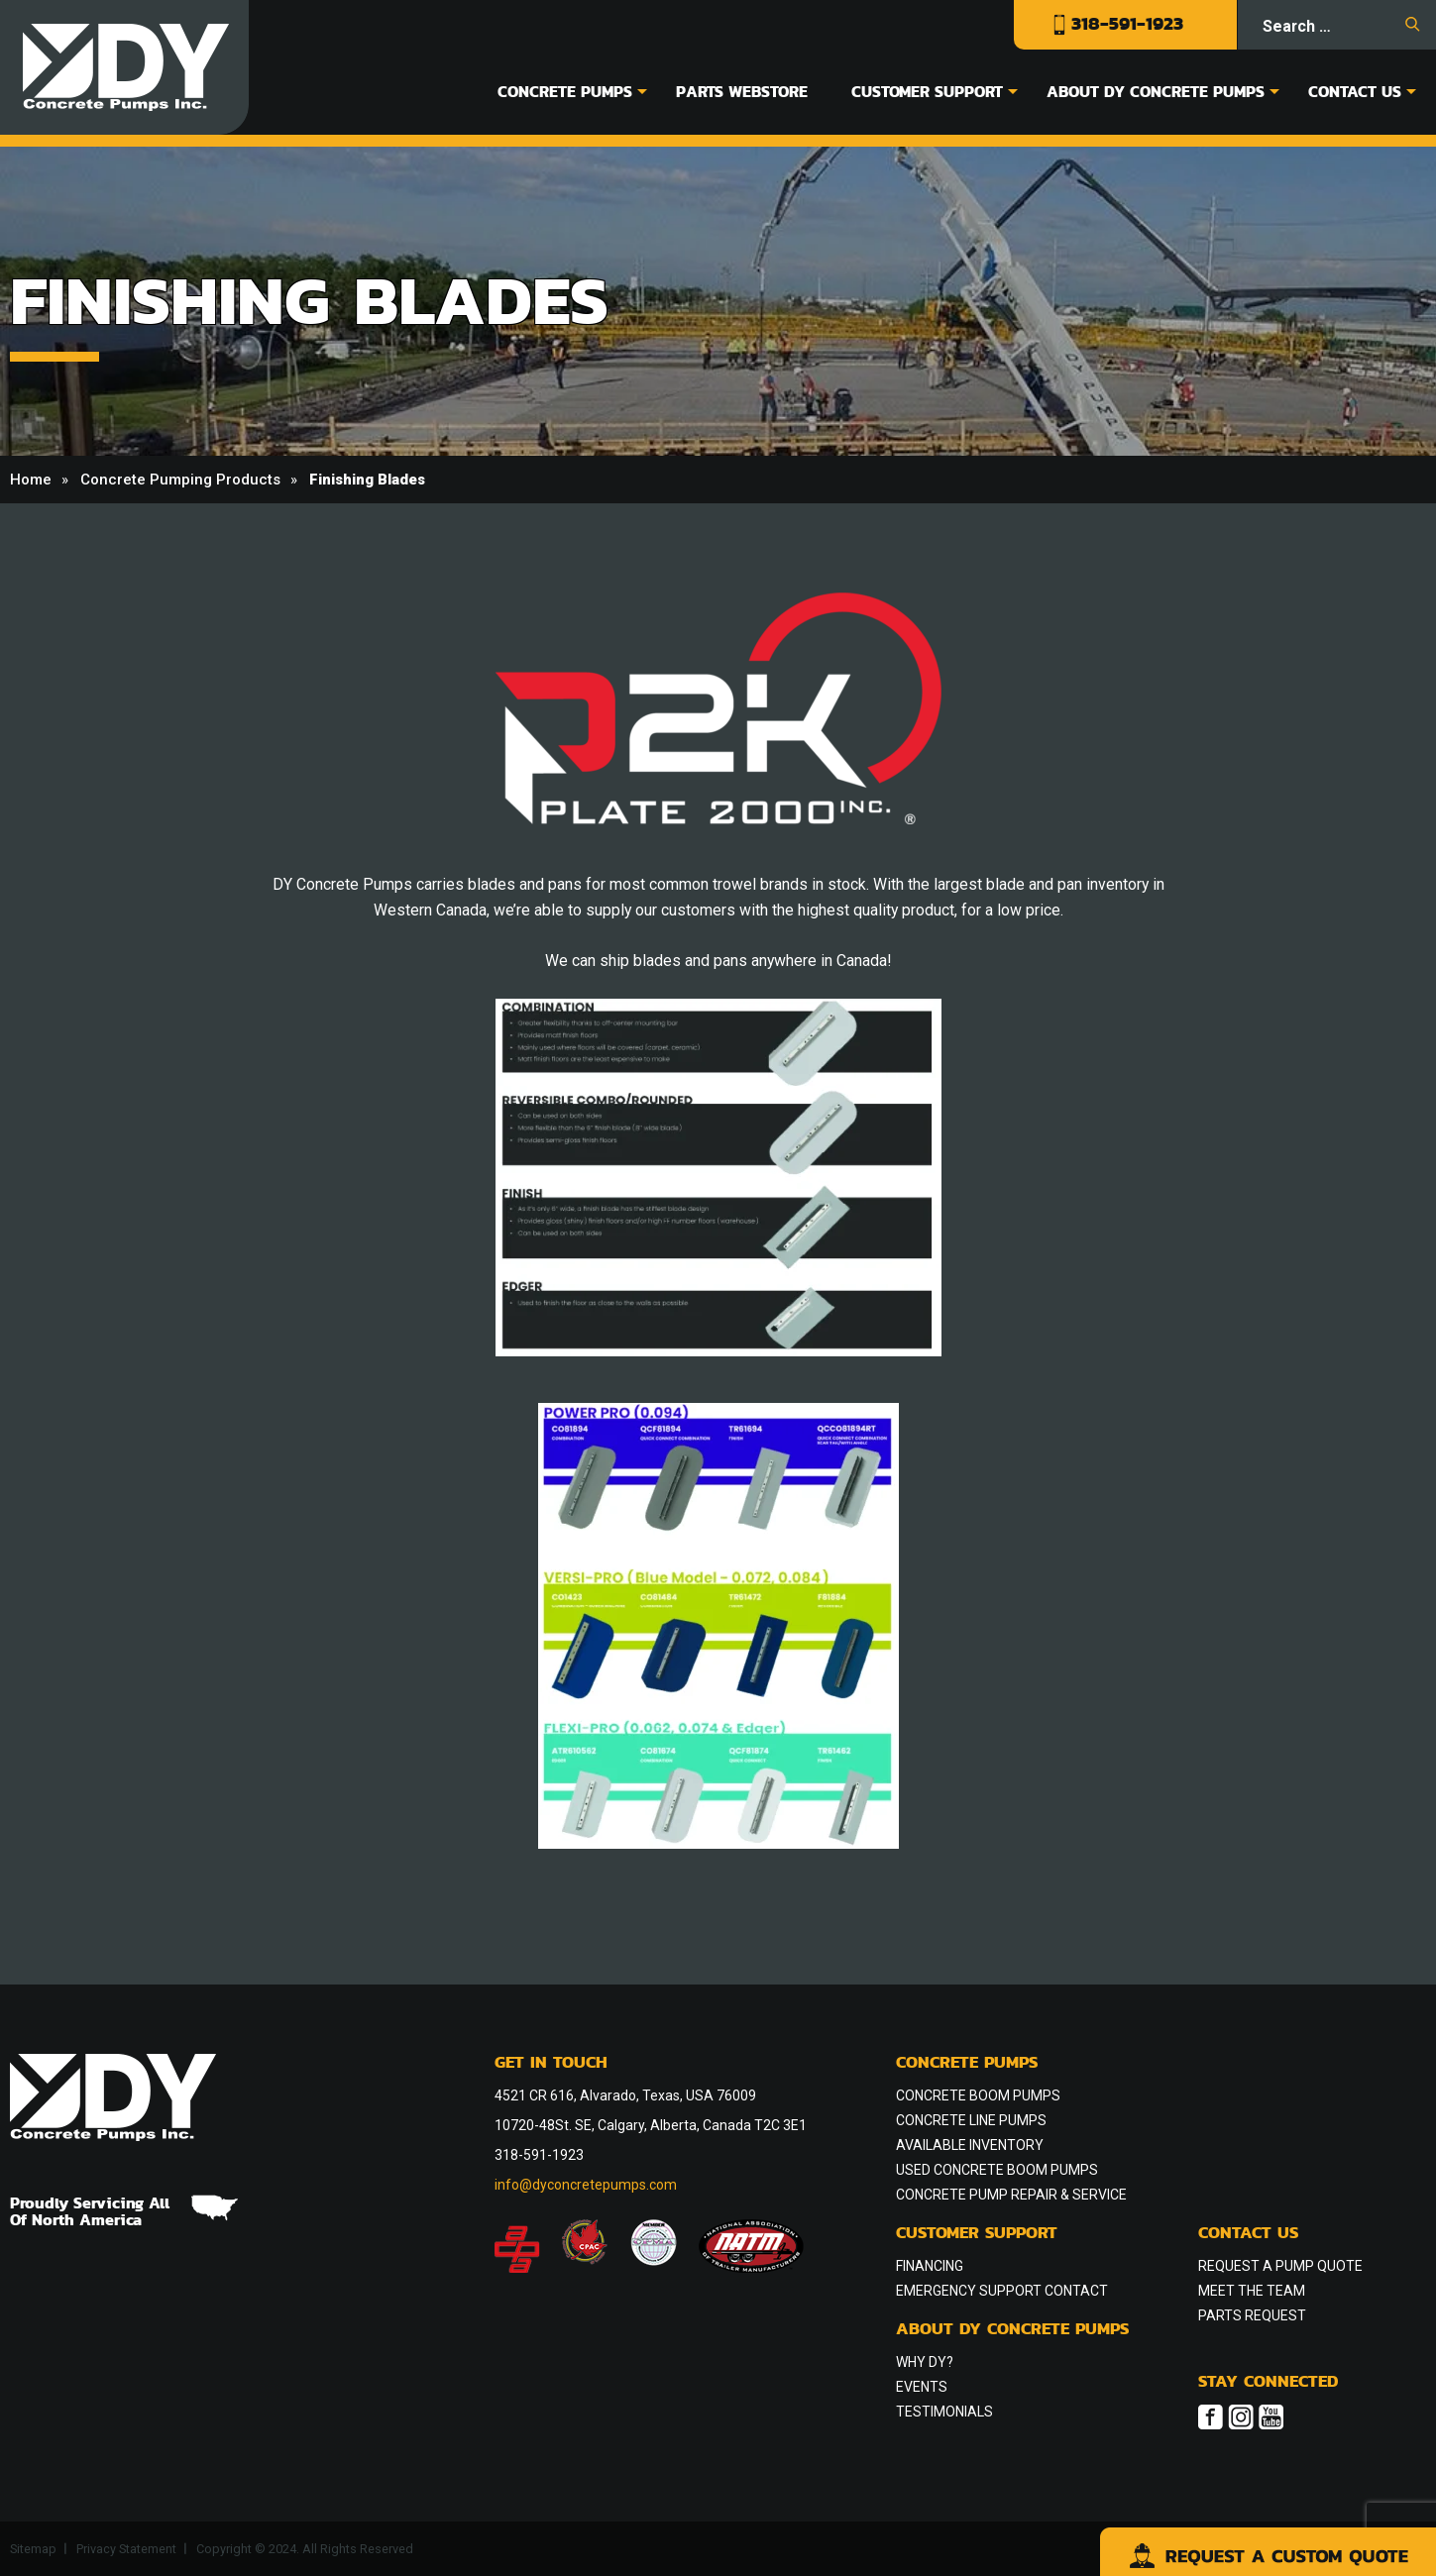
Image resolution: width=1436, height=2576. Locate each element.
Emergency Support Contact (1002, 2291)
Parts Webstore (742, 91)
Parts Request (1252, 2315)
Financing (929, 2266)
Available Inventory (970, 2145)
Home (31, 479)
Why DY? (924, 2362)
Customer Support (927, 91)
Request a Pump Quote (1280, 2266)
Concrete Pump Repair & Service (1011, 2194)
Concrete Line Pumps (971, 2120)
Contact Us (1354, 91)
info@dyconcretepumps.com (586, 2185)
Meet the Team (1251, 2291)
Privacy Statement (126, 2548)
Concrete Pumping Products (180, 479)
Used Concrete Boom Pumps (997, 2170)
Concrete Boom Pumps (978, 2095)
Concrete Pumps (564, 91)
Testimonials (944, 2411)
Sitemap (33, 2548)
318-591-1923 (1118, 23)
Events (921, 2387)
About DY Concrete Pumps (1156, 91)
